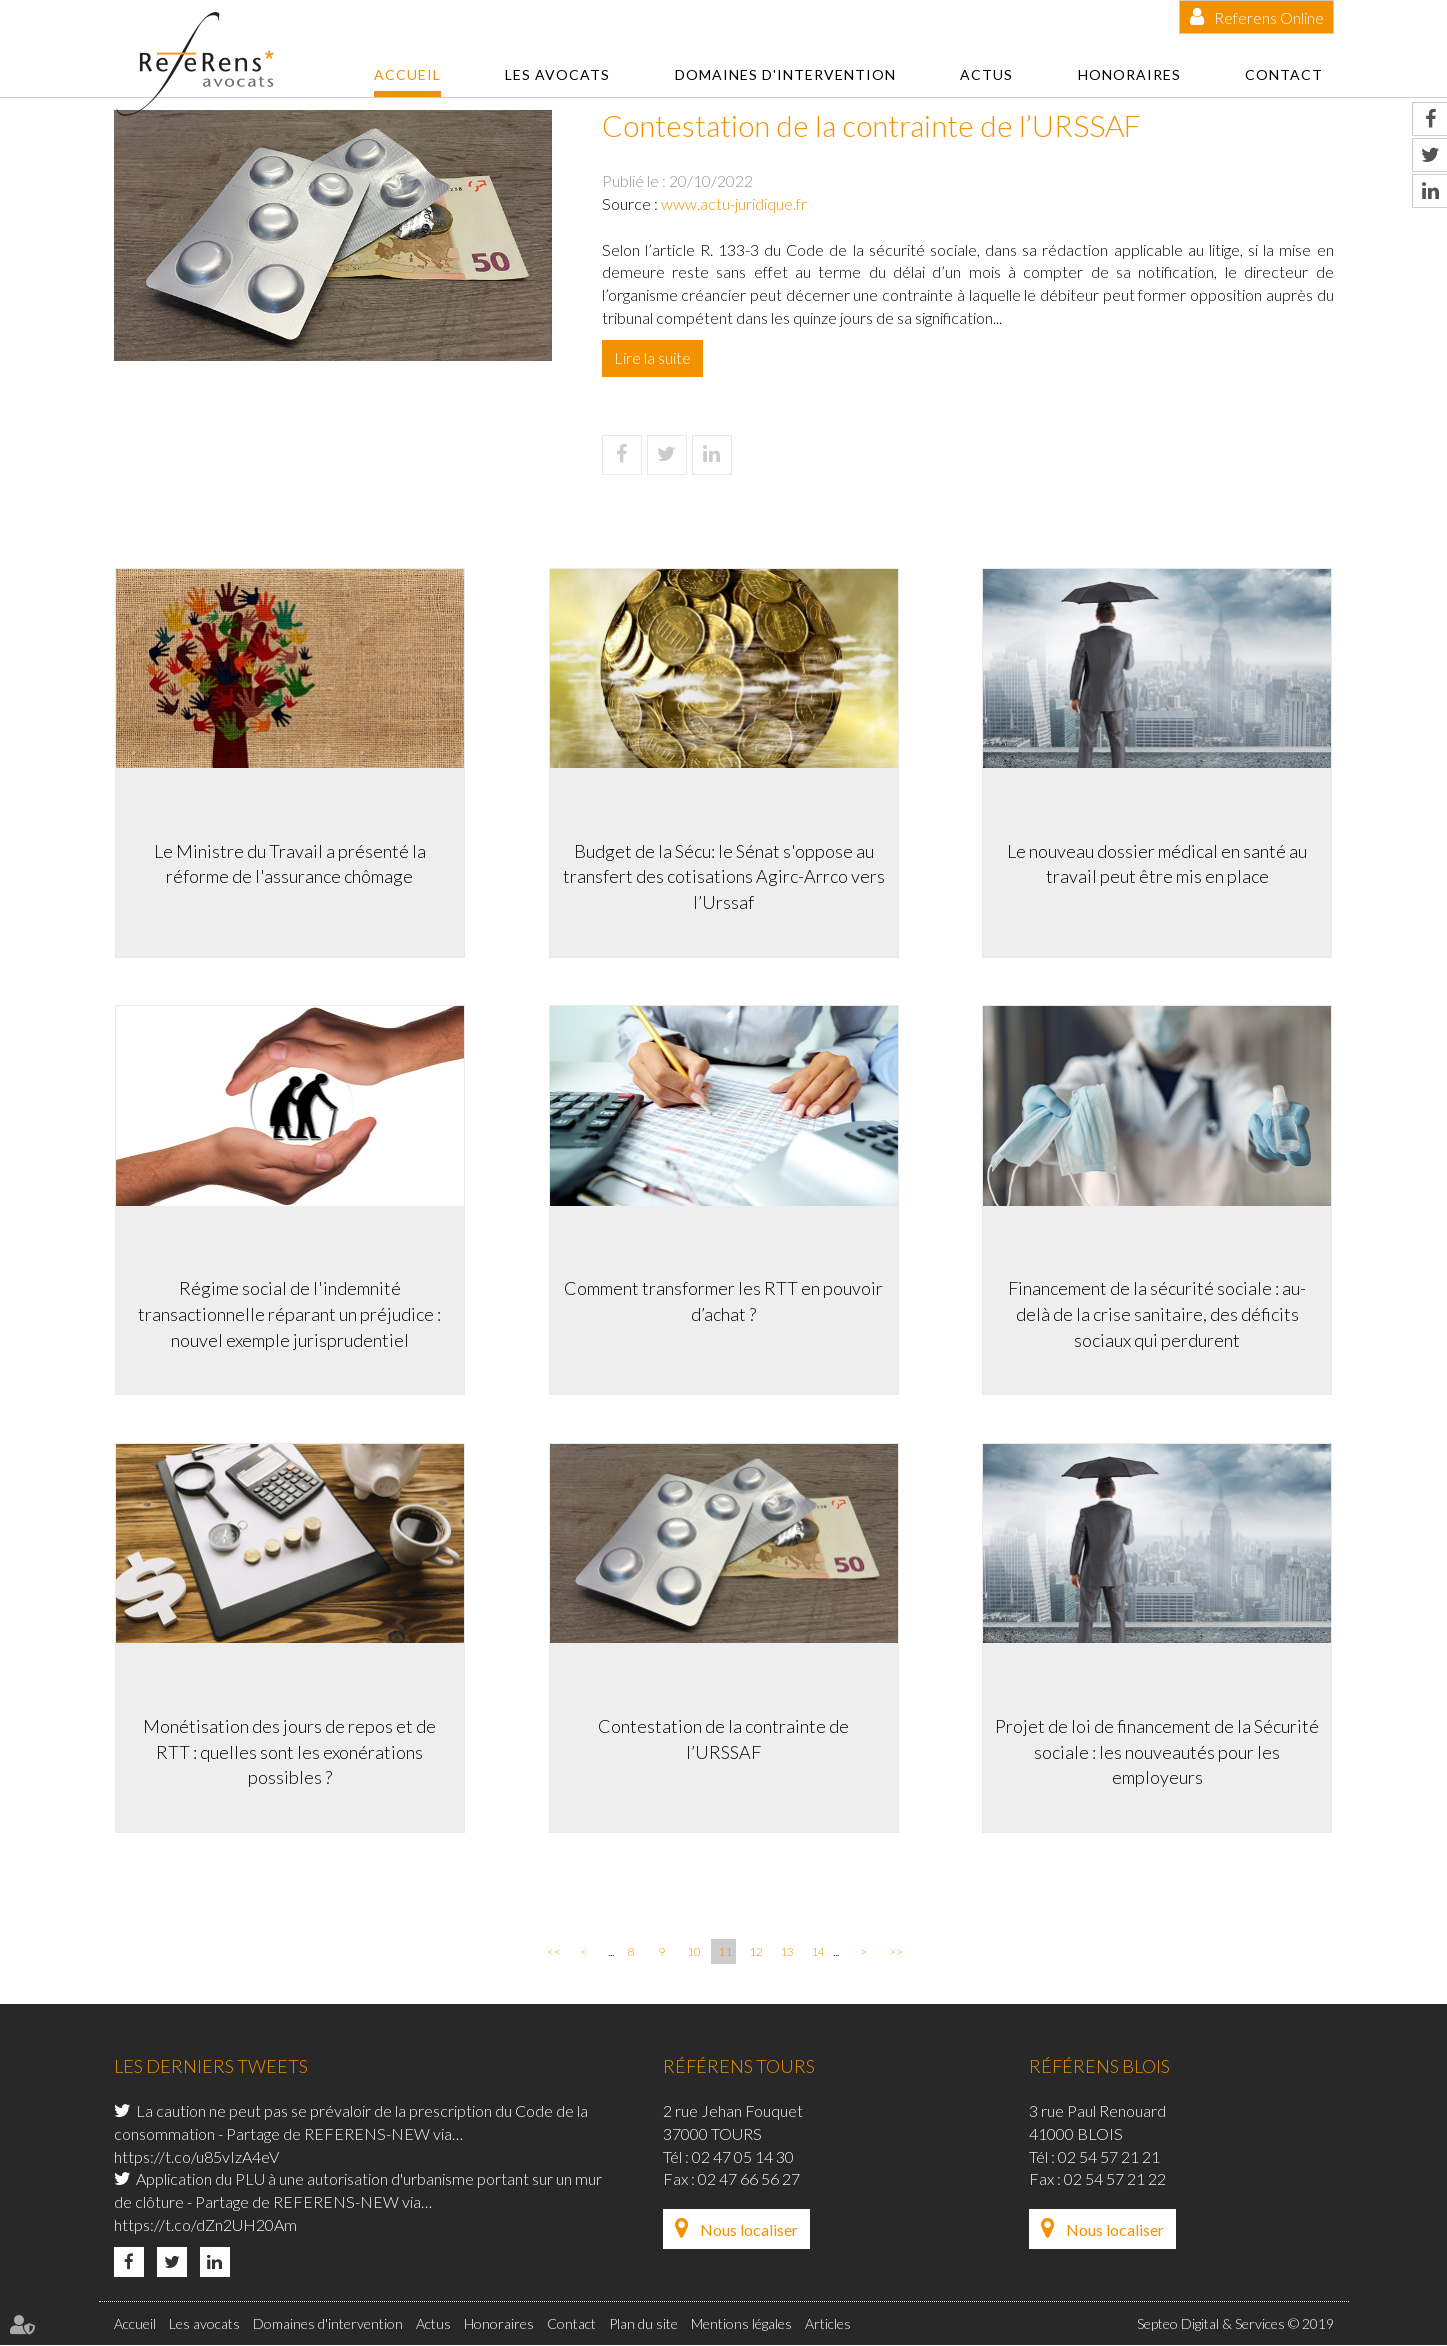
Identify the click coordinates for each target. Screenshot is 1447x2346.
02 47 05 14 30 (743, 2157)
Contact (1284, 74)
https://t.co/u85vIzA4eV (196, 2157)
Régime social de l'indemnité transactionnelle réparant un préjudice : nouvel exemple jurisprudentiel (288, 1313)
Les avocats (557, 74)
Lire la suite (652, 357)
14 (818, 1953)
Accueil (407, 74)
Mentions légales (741, 2324)
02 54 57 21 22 (1115, 2180)
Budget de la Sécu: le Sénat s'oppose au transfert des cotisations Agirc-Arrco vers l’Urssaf (724, 875)
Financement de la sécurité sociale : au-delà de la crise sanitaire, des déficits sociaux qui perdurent (1159, 1313)
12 (756, 1953)
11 (725, 1953)
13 (787, 1953)
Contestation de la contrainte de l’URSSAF (723, 1739)
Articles (828, 2324)
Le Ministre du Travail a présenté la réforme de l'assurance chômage (289, 863)
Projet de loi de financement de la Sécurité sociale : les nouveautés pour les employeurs (1159, 1751)
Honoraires (1129, 74)
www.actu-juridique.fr (734, 203)
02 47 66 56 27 (749, 2180)
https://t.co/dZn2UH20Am (205, 2226)
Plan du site (643, 2324)
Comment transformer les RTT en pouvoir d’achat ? (723, 1301)
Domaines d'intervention (785, 74)
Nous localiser (749, 2231)
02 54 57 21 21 (1109, 2157)
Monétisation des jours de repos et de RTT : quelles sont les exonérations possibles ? (288, 1751)
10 (694, 1953)
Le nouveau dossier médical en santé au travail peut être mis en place (1159, 863)
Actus (986, 74)
